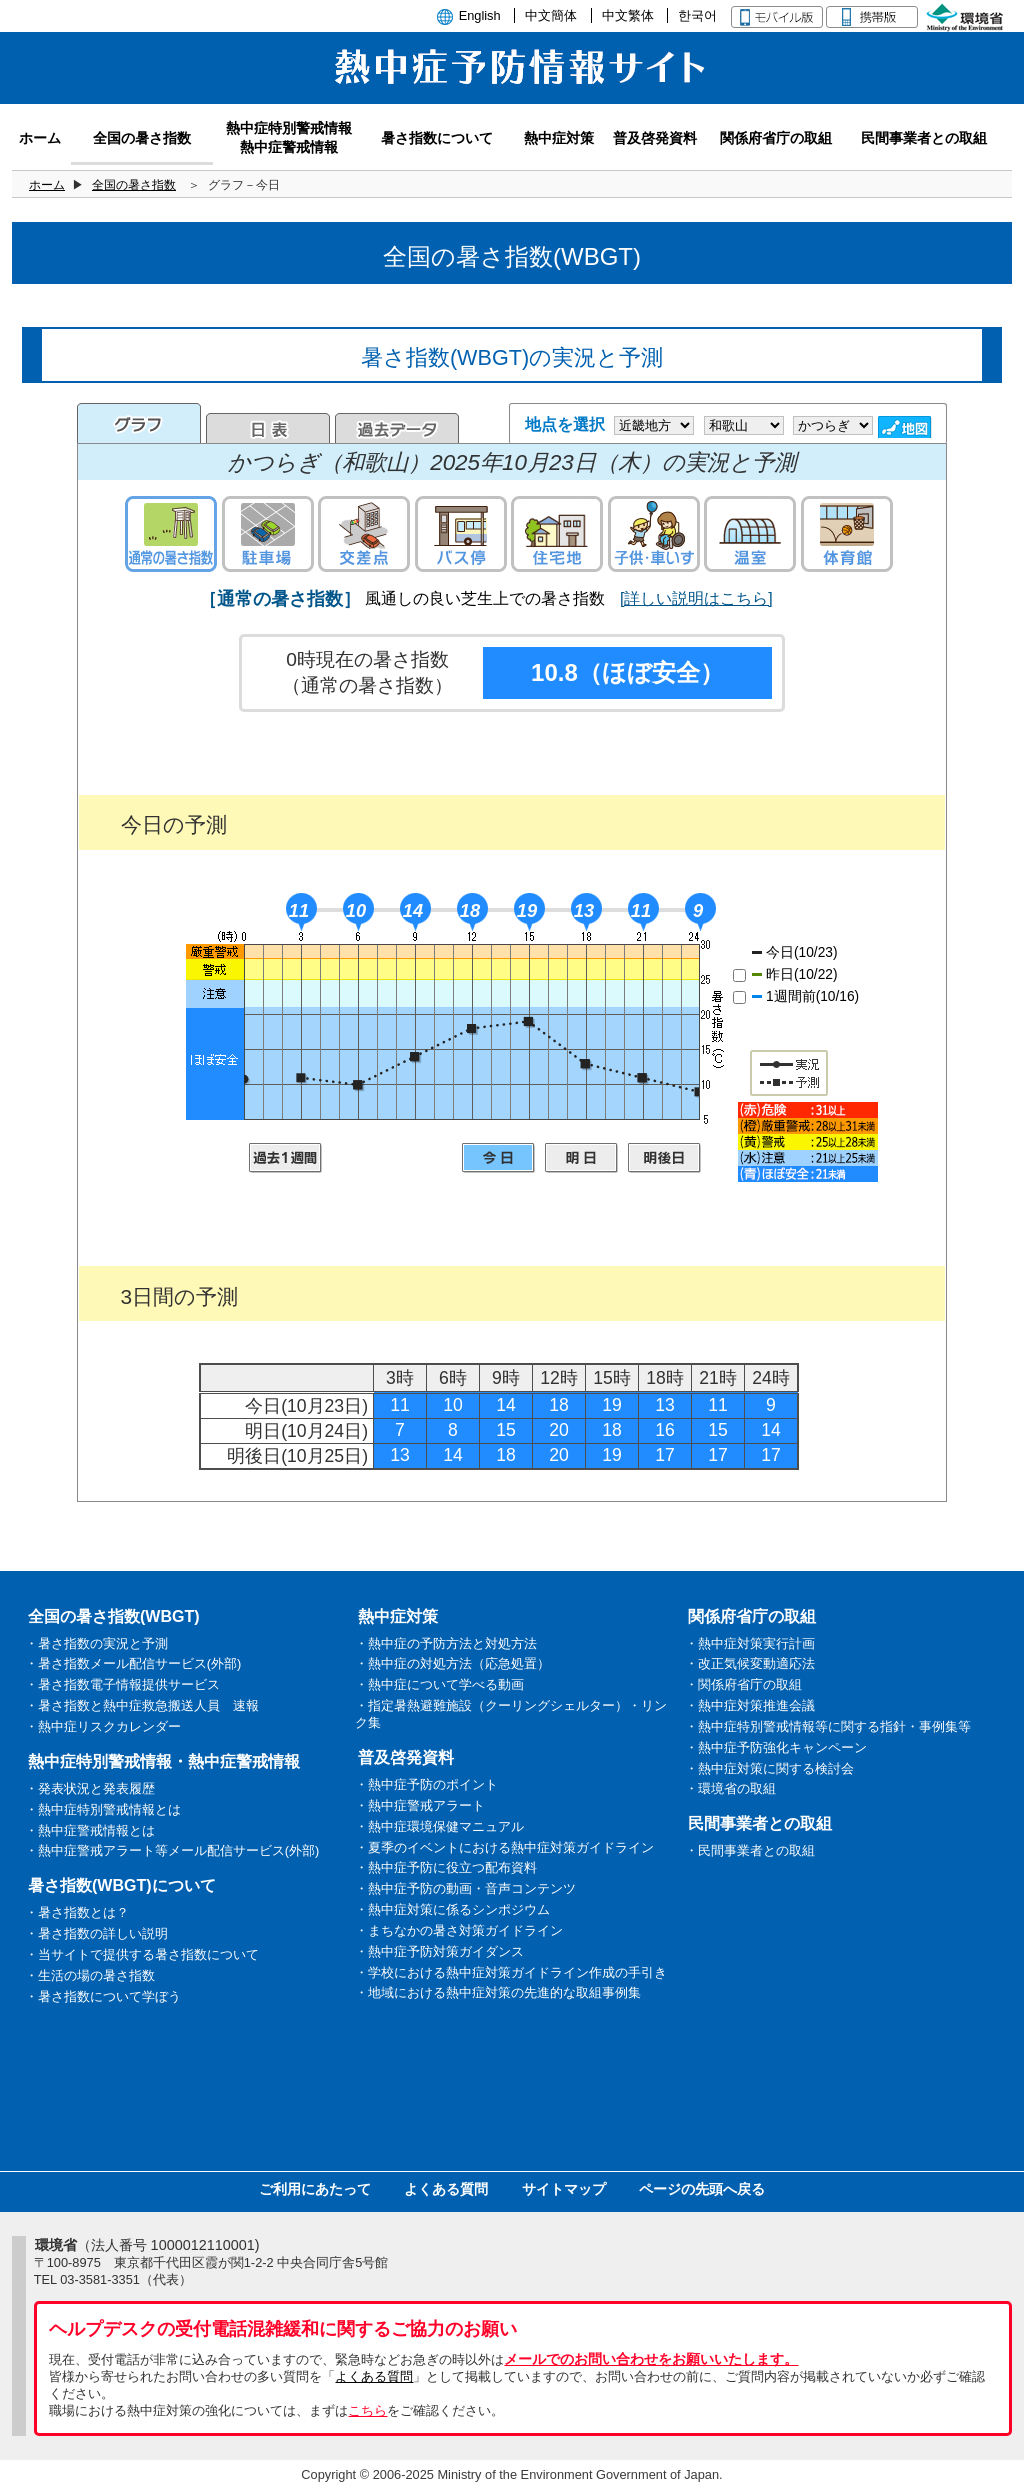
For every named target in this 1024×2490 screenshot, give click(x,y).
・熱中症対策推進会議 (750, 1705)
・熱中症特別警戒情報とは (103, 1809)
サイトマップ (564, 2189)
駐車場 (268, 534)
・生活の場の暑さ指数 (90, 1975)
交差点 (364, 534)
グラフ (139, 423)
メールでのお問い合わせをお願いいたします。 (651, 2359)
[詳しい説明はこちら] (696, 598)
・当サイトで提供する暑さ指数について (142, 1954)
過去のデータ (397, 428)
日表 (268, 428)
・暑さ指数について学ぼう (103, 1996)
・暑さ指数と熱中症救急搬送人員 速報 (142, 1705)
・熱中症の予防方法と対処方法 (446, 1643)
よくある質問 (446, 2189)
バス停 (461, 534)
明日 (581, 1158)
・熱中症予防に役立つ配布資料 (446, 1867)
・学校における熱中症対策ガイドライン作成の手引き (511, 1972)
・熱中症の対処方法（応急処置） (452, 1663)
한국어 (697, 15)
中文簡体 (551, 15)
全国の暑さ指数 (134, 185)
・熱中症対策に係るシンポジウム (452, 1909)
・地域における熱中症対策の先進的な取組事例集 (498, 1992)
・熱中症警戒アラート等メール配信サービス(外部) (172, 1850)
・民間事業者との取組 (750, 1850)
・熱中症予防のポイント (426, 1784)
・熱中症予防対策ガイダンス (439, 1951)
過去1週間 (285, 1158)
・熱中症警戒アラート (420, 1805)
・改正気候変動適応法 (750, 1663)
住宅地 (557, 534)
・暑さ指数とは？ (77, 1912)
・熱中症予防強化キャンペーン (776, 1747)
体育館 (847, 534)
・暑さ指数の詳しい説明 (96, 1933)
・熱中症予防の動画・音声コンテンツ (465, 1888)
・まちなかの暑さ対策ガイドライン (459, 1930)
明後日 (664, 1158)
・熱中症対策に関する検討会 (769, 1768)
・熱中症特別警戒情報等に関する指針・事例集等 (828, 1726)
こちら (367, 2410)
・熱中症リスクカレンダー (103, 1726)
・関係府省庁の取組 (743, 1684)
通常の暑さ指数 (171, 534)
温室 (750, 534)
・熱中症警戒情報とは (90, 1830)
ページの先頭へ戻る (702, 2189)
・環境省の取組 (730, 1788)
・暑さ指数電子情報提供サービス (122, 1684)
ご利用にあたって (315, 2189)
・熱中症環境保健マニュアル (439, 1826)
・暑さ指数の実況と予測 (96, 1643)
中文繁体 (628, 15)
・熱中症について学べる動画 (439, 1684)
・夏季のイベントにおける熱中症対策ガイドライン (504, 1847)
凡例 (808, 1142)
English (480, 15)
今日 (498, 1158)
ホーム (47, 185)
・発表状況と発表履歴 (90, 1788)
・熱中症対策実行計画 (750, 1643)
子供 (654, 534)
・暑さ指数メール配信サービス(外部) (133, 1663)
